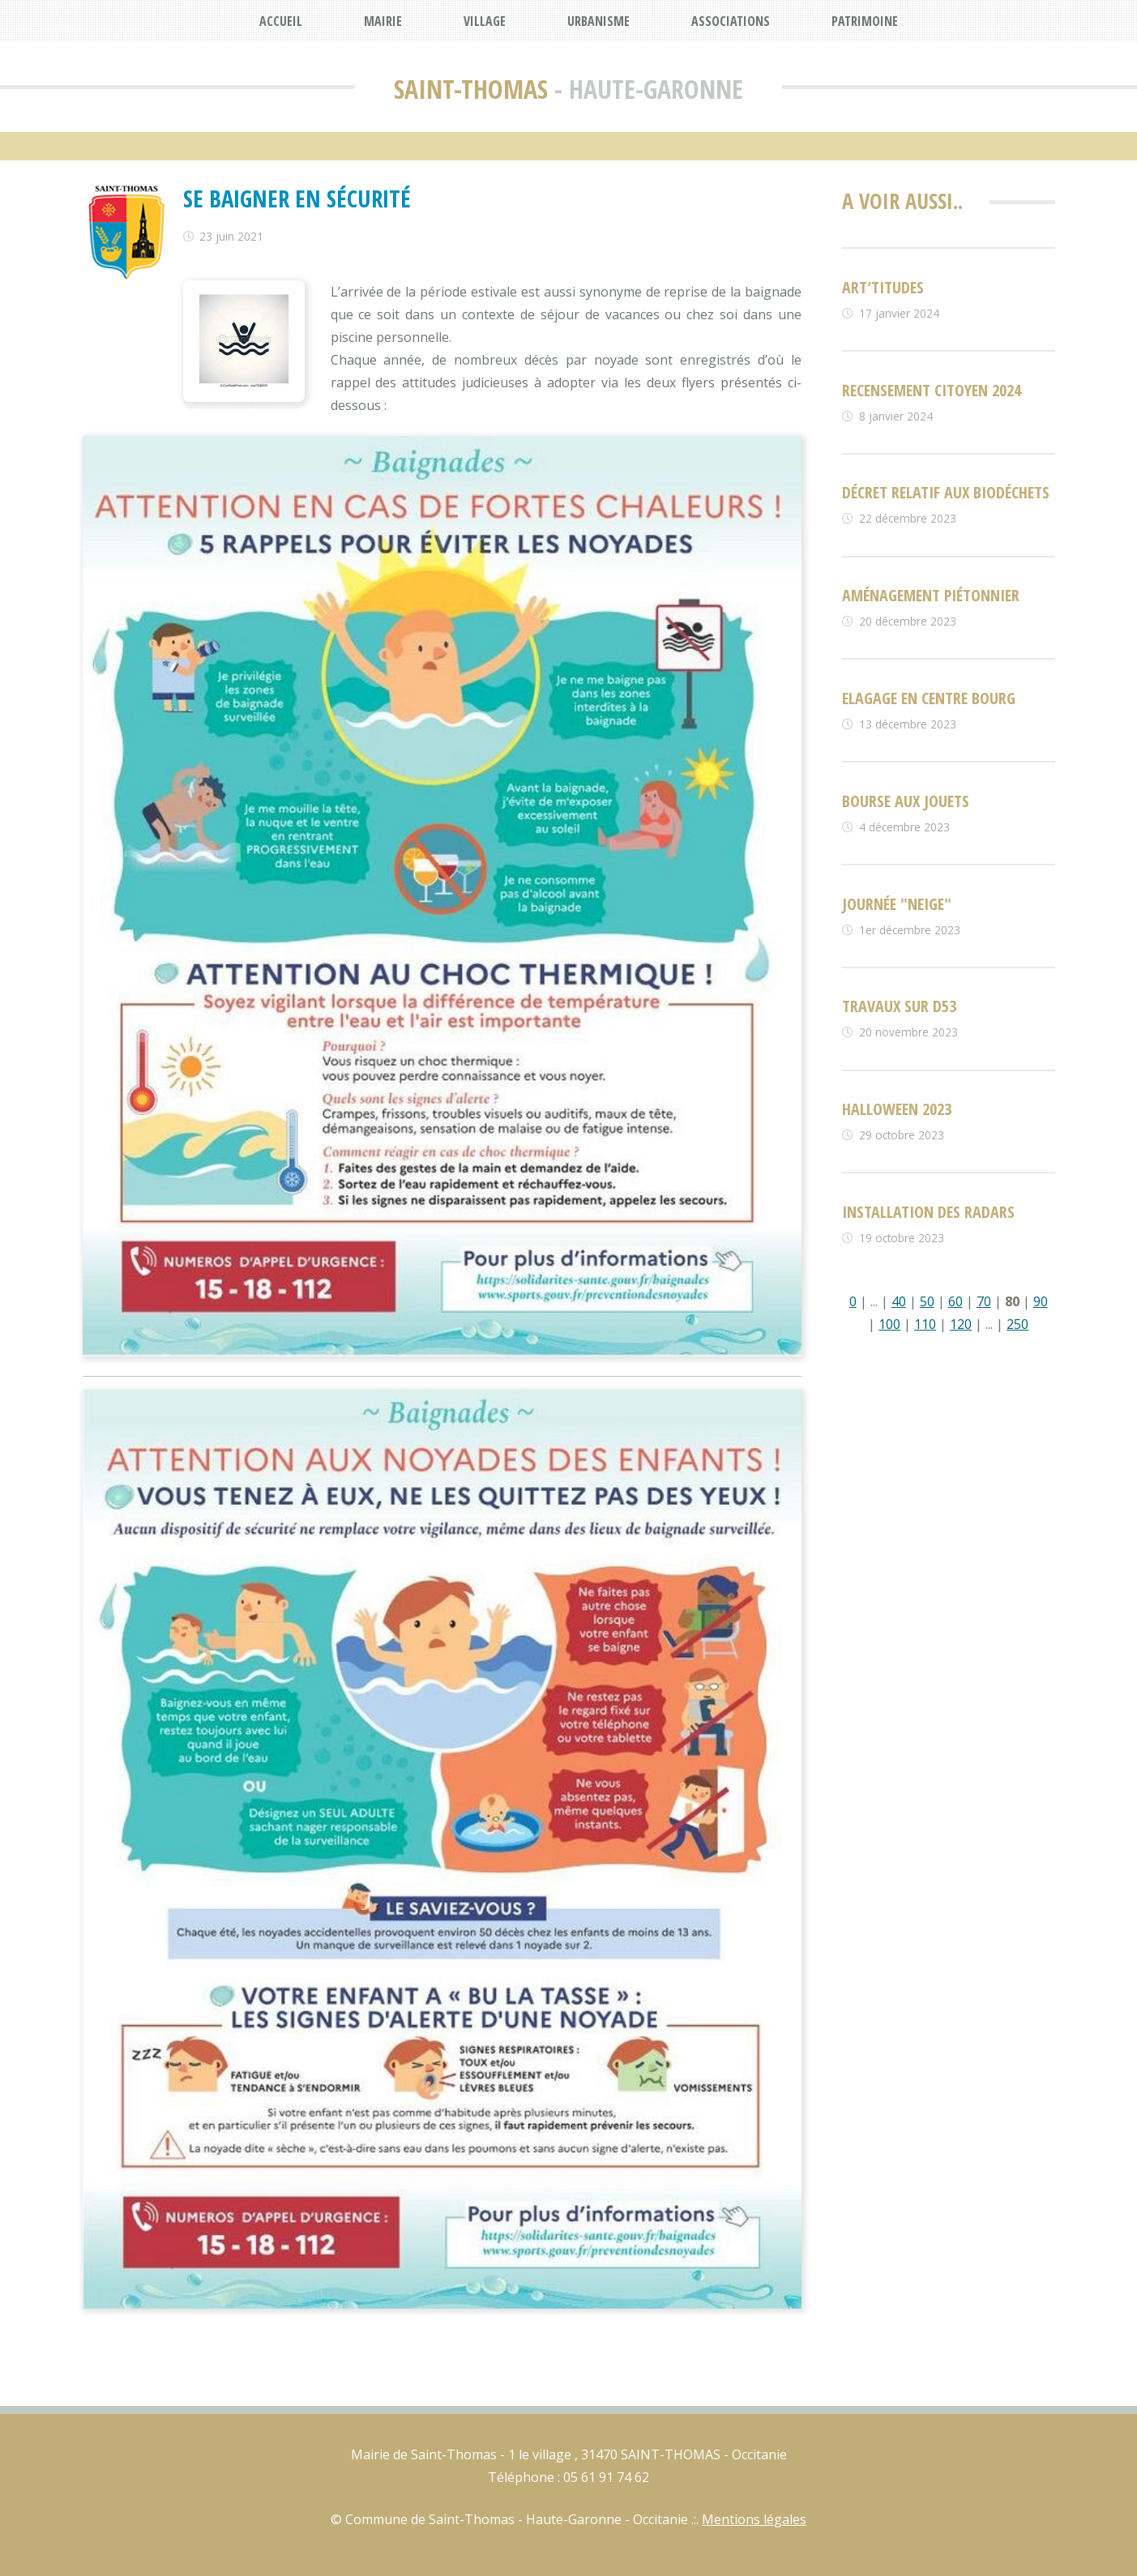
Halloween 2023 (896, 1109)
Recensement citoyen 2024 (931, 390)
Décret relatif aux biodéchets (945, 492)
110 (925, 1324)
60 (955, 1301)
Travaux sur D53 (899, 1006)
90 (1040, 1301)
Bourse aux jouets (905, 801)
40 (898, 1301)
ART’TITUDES (883, 287)
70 (984, 1301)
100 (889, 1324)
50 (927, 1301)
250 (1017, 1324)
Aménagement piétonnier (930, 595)
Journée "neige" (896, 904)
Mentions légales (754, 2519)
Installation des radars (928, 1212)
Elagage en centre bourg (928, 698)
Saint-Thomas (471, 88)
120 (961, 1324)
